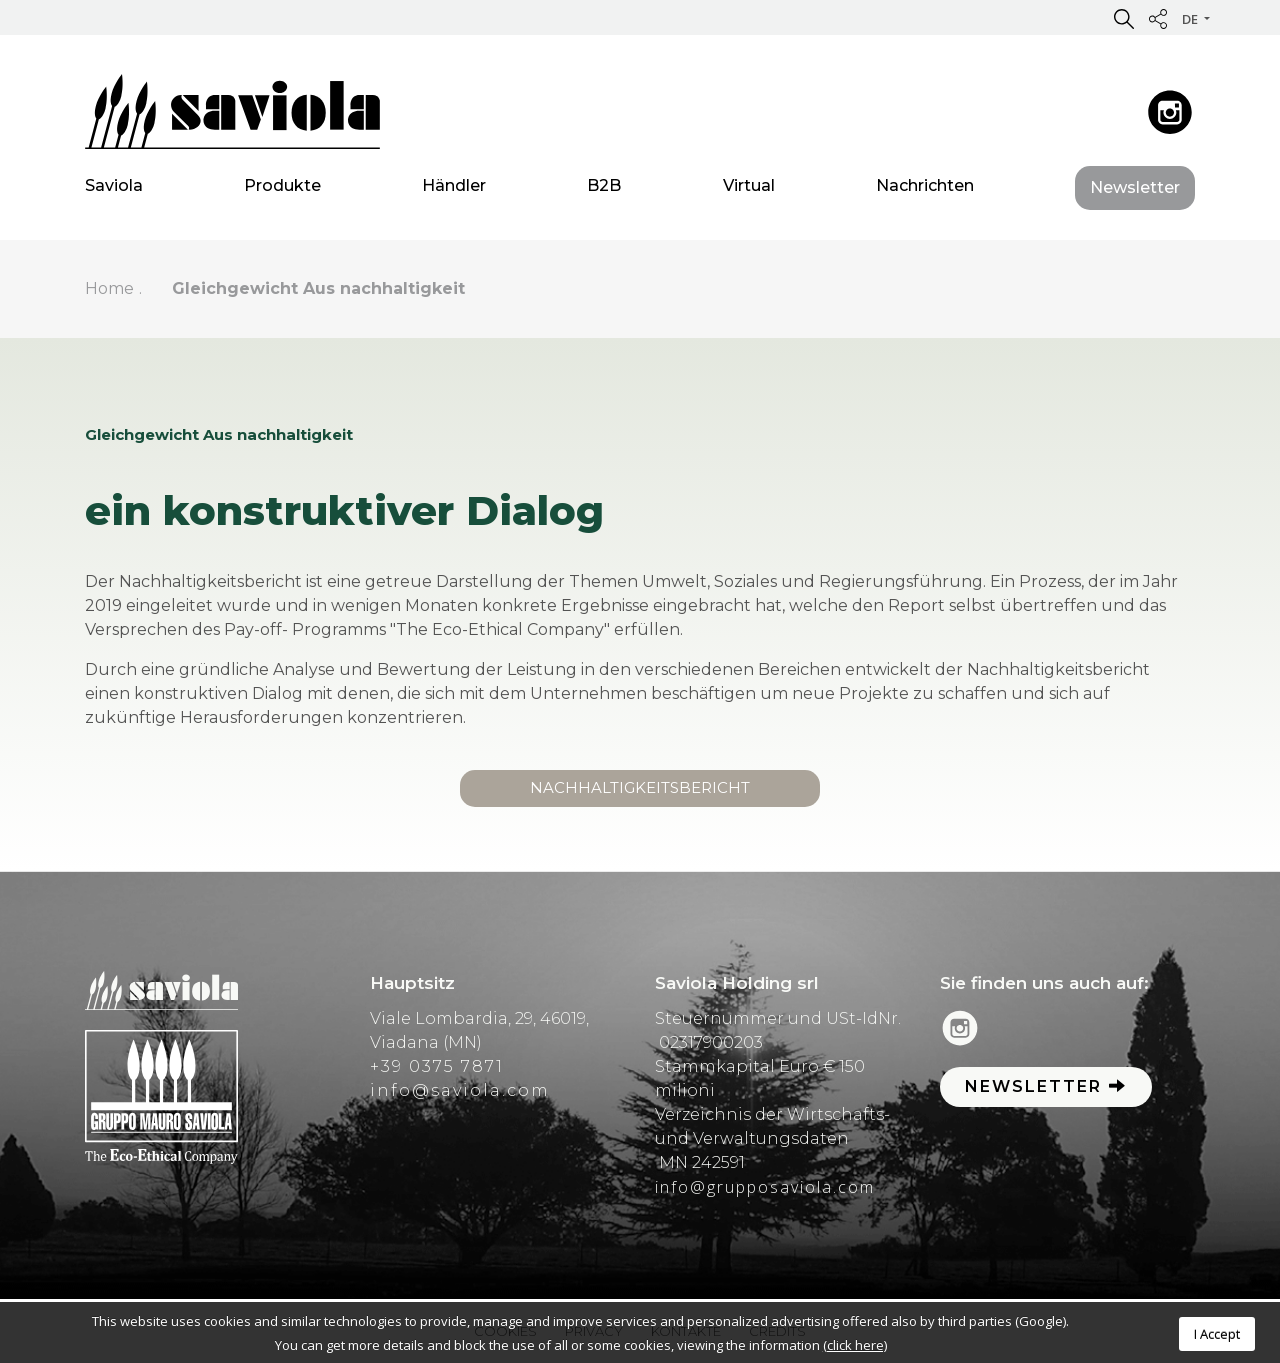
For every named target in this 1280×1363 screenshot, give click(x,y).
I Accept (1217, 1334)
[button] (1124, 18)
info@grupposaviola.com (765, 1187)
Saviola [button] (114, 189)
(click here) (855, 1345)
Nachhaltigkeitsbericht (640, 787)
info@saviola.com (460, 1090)
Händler (454, 189)
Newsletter (1135, 191)
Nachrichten (925, 189)
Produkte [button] (282, 189)
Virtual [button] (749, 189)
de (1191, 19)
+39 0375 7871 (437, 1066)
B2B (604, 189)
